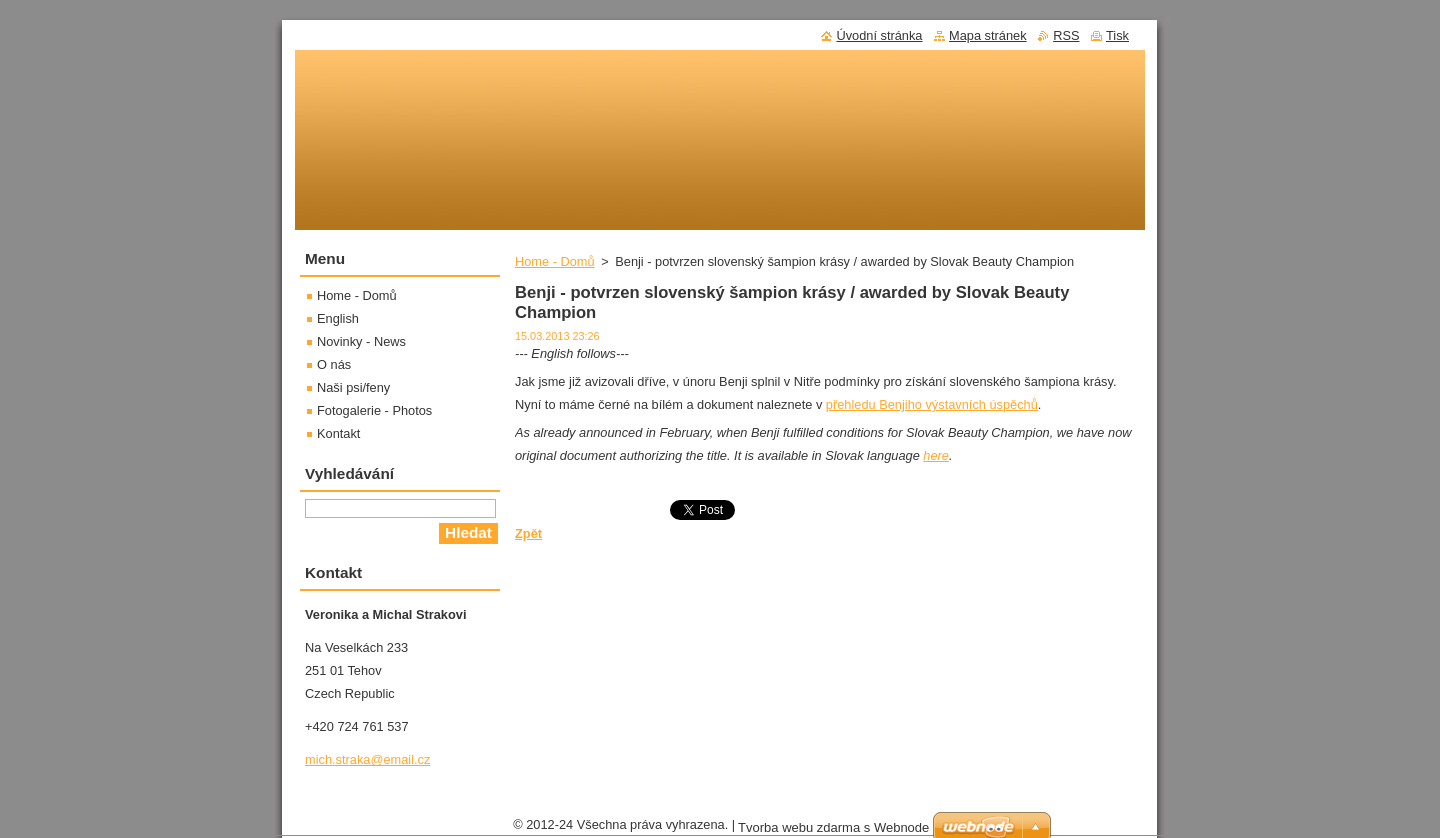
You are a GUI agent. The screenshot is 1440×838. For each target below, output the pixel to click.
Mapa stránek (988, 35)
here (936, 455)
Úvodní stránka (879, 35)
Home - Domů (555, 261)
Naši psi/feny (353, 387)
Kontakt (338, 433)
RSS (1066, 35)
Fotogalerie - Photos (374, 410)
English (338, 318)
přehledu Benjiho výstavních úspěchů (932, 404)
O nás (334, 364)
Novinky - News (361, 341)
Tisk (1117, 35)
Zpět (528, 533)
